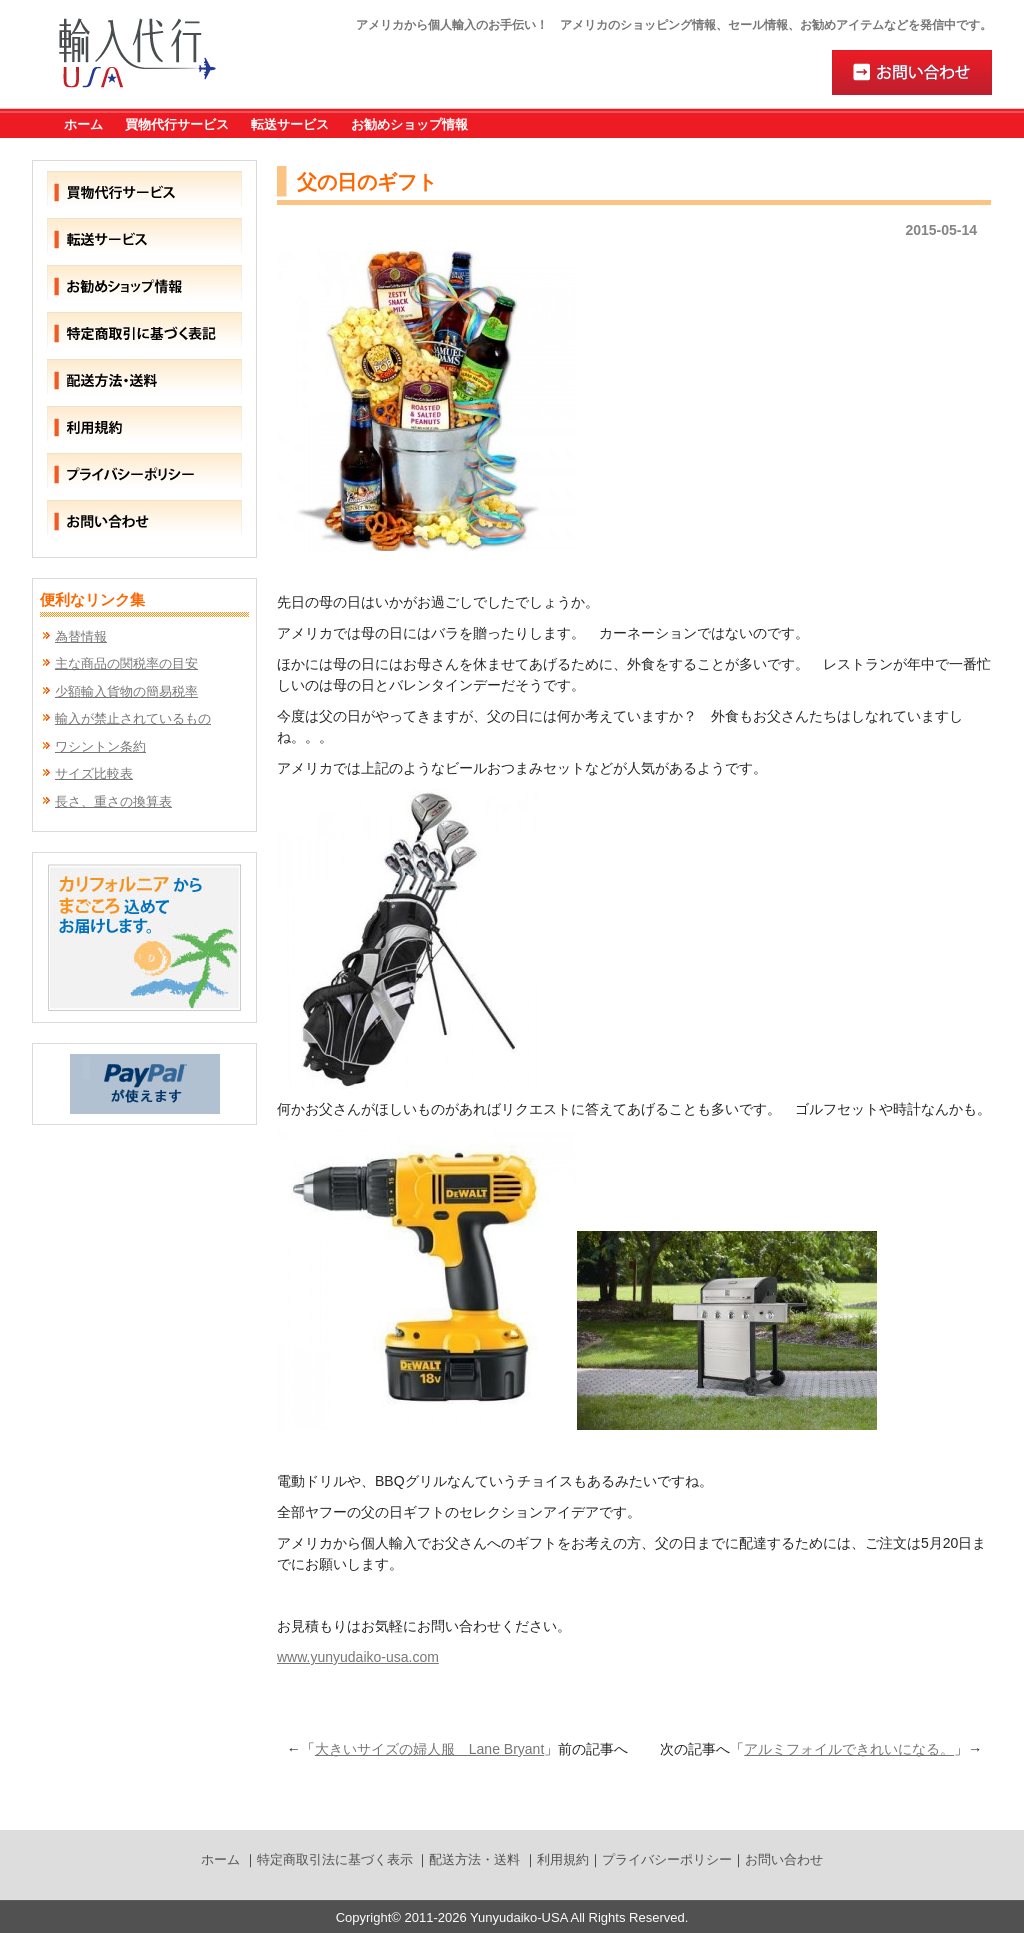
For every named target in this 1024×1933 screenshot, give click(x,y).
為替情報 (81, 636)
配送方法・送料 (474, 1859)
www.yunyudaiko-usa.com (358, 1657)
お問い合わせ (784, 1859)
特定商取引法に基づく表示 (335, 1859)
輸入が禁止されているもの (133, 718)
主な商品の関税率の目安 (126, 663)
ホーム (83, 124)
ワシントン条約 (100, 746)
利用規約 (563, 1859)
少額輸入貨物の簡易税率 (126, 691)
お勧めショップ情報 (409, 124)
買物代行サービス (177, 124)
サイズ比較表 (94, 773)
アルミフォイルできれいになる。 (849, 1749)
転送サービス (290, 124)
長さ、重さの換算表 (113, 801)
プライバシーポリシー (667, 1859)
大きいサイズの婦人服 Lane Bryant (430, 1749)
